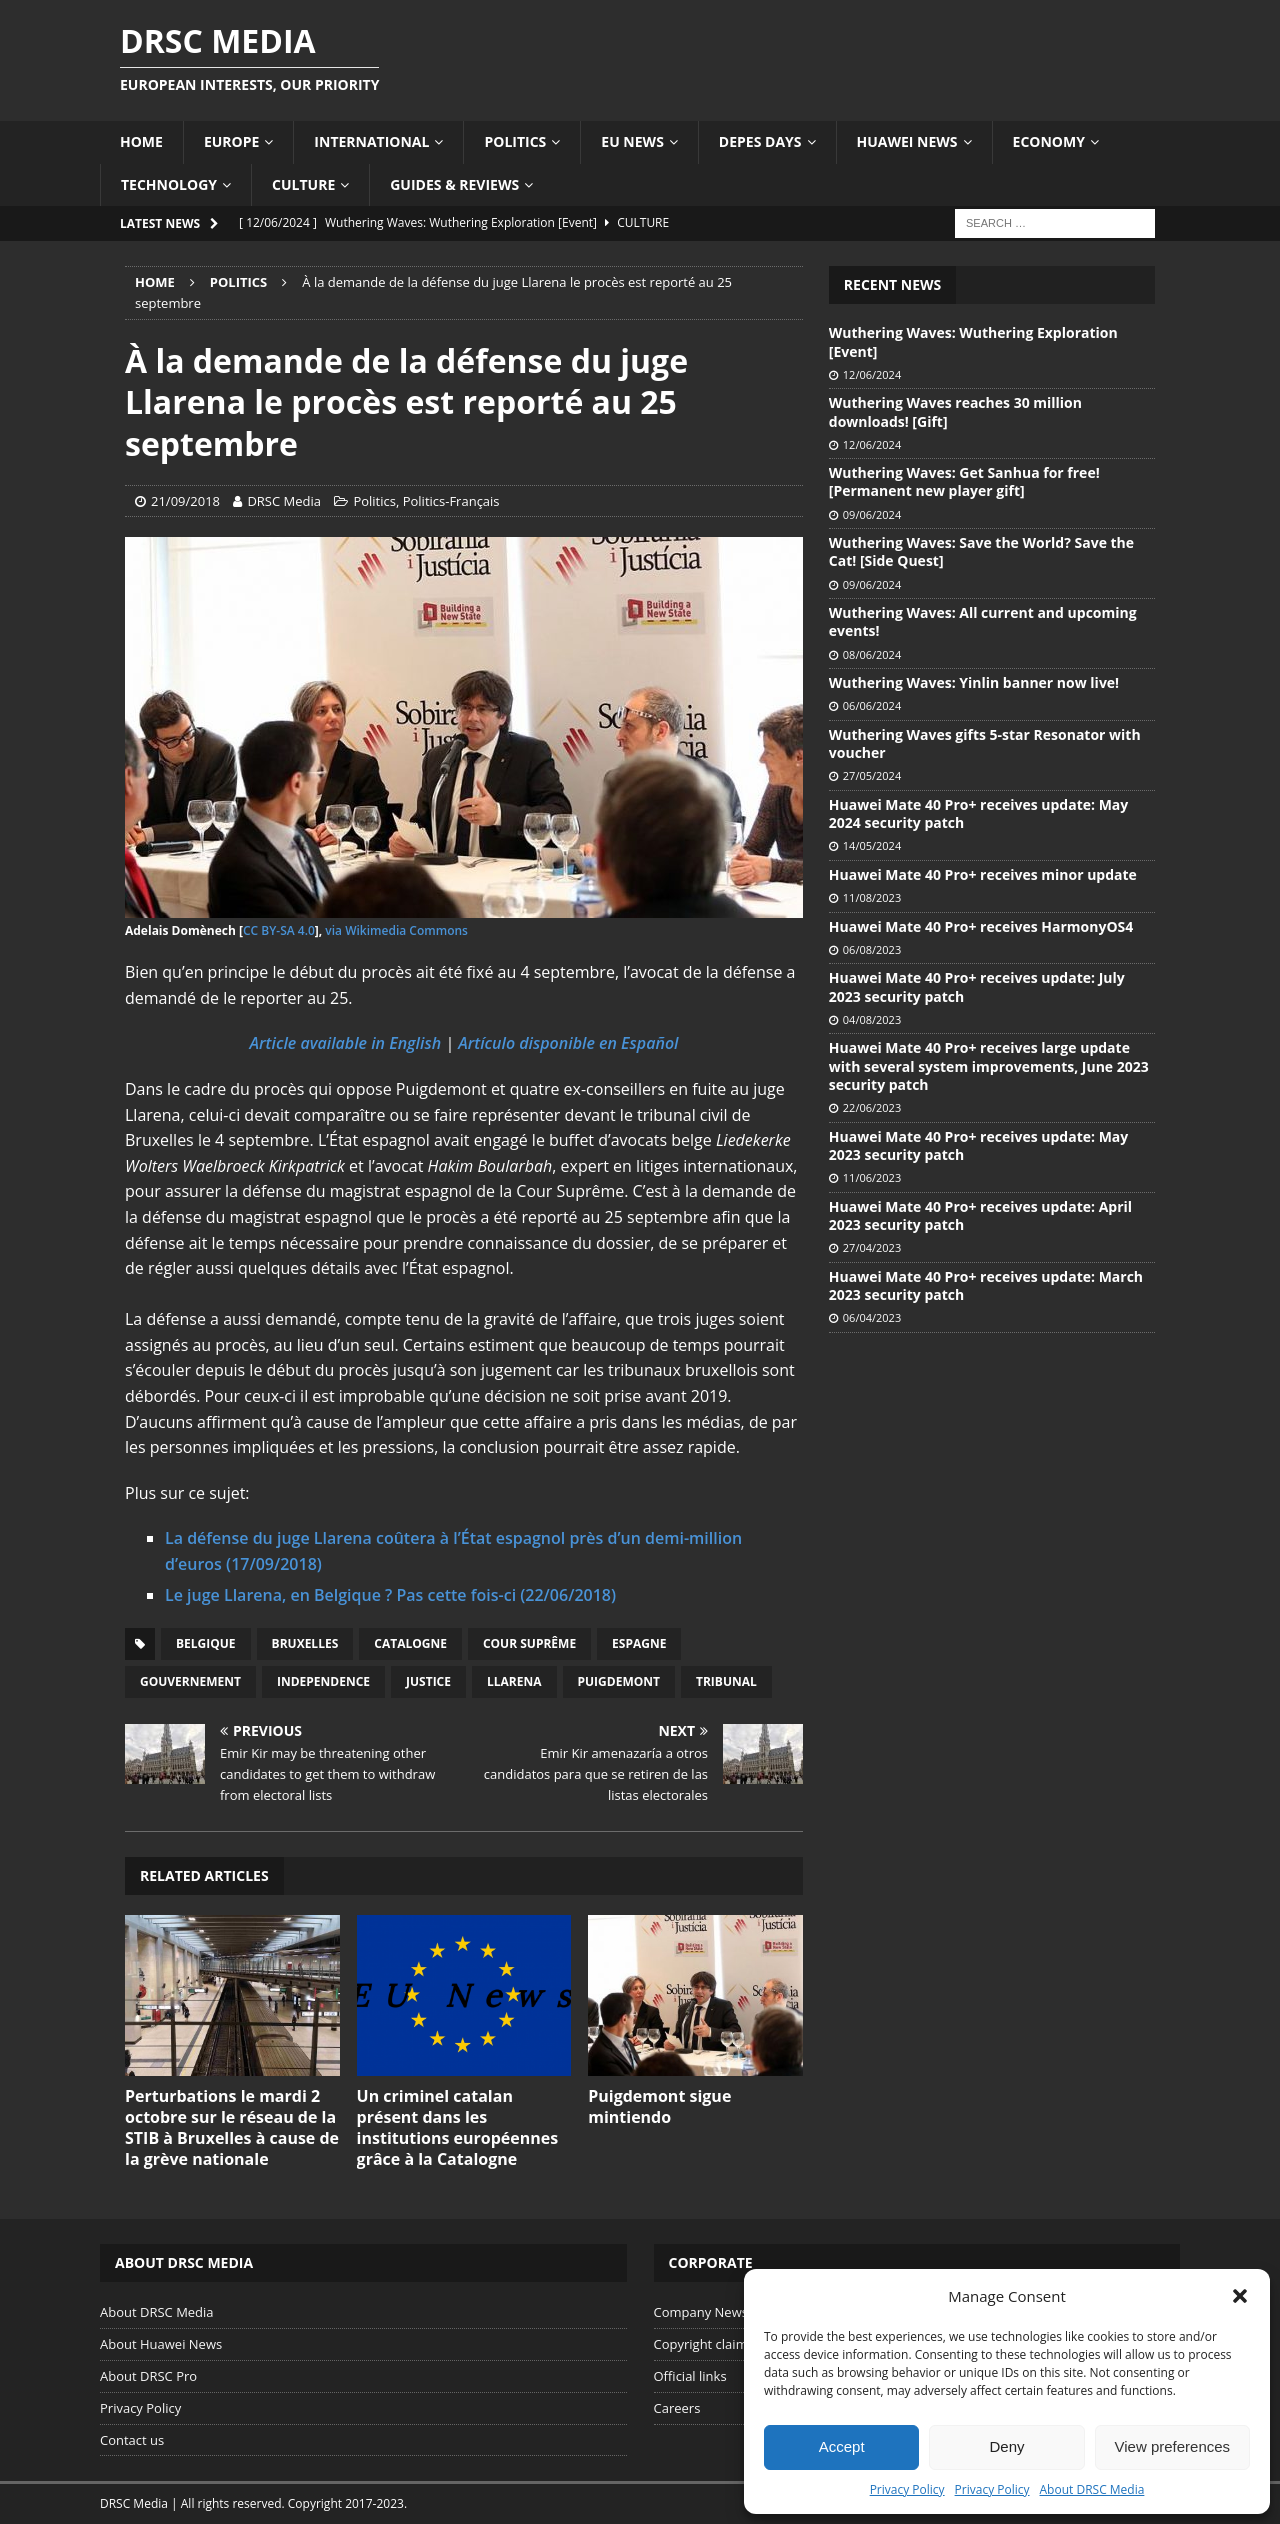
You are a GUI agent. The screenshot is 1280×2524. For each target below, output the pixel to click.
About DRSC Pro (148, 2376)
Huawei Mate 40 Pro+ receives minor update (983, 874)
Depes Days (760, 141)
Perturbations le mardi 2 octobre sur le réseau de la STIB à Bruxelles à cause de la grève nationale (232, 2127)
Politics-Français (451, 501)
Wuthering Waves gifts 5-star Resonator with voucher (985, 743)
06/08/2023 (872, 949)
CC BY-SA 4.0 (279, 930)
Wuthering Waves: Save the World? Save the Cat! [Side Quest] (981, 551)
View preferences (1173, 2446)
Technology (169, 184)
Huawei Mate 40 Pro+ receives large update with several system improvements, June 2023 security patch (989, 1065)
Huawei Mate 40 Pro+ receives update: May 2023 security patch (978, 1145)
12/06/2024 (872, 374)
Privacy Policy (907, 2489)
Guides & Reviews (454, 184)
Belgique (206, 1643)
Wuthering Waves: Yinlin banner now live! (974, 682)
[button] (1240, 2296)
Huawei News (907, 141)
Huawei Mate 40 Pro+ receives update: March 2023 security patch (986, 1285)
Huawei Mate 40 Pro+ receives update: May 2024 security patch (978, 813)
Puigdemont (619, 1681)
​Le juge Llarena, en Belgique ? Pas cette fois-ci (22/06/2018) (390, 1595)
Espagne (639, 1643)
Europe (231, 141)
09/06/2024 (872, 514)
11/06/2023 (872, 1177)
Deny (1006, 2446)
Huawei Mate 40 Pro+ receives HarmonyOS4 (981, 926)
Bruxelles (305, 1643)
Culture (303, 184)
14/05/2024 (872, 845)
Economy (1049, 141)
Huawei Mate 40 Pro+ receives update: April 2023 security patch (980, 1215)
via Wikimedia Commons (396, 930)
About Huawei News (161, 2344)
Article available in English (346, 1043)
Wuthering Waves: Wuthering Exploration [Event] (973, 341)
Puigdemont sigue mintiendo (659, 2106)
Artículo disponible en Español (568, 1043)
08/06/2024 (872, 654)
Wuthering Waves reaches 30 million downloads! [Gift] (955, 411)
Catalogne (410, 1643)
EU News (632, 141)
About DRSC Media (1092, 2489)
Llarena (514, 1681)
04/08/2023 (872, 1019)
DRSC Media (284, 501)
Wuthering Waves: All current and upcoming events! (983, 621)
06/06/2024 (872, 705)
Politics (515, 141)
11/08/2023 (872, 897)
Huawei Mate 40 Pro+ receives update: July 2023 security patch (977, 986)
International (371, 141)
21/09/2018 (185, 501)
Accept (842, 2446)
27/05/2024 (872, 775)
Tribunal (726, 1681)
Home (141, 141)
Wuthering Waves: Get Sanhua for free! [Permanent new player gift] (964, 481)
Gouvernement (190, 1681)
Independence (323, 1681)
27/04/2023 (872, 1247)
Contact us (132, 2440)
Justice (428, 1681)
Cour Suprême (529, 1643)
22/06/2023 (872, 1107)
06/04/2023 (872, 1317)
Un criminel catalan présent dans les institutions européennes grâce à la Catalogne (458, 2127)
